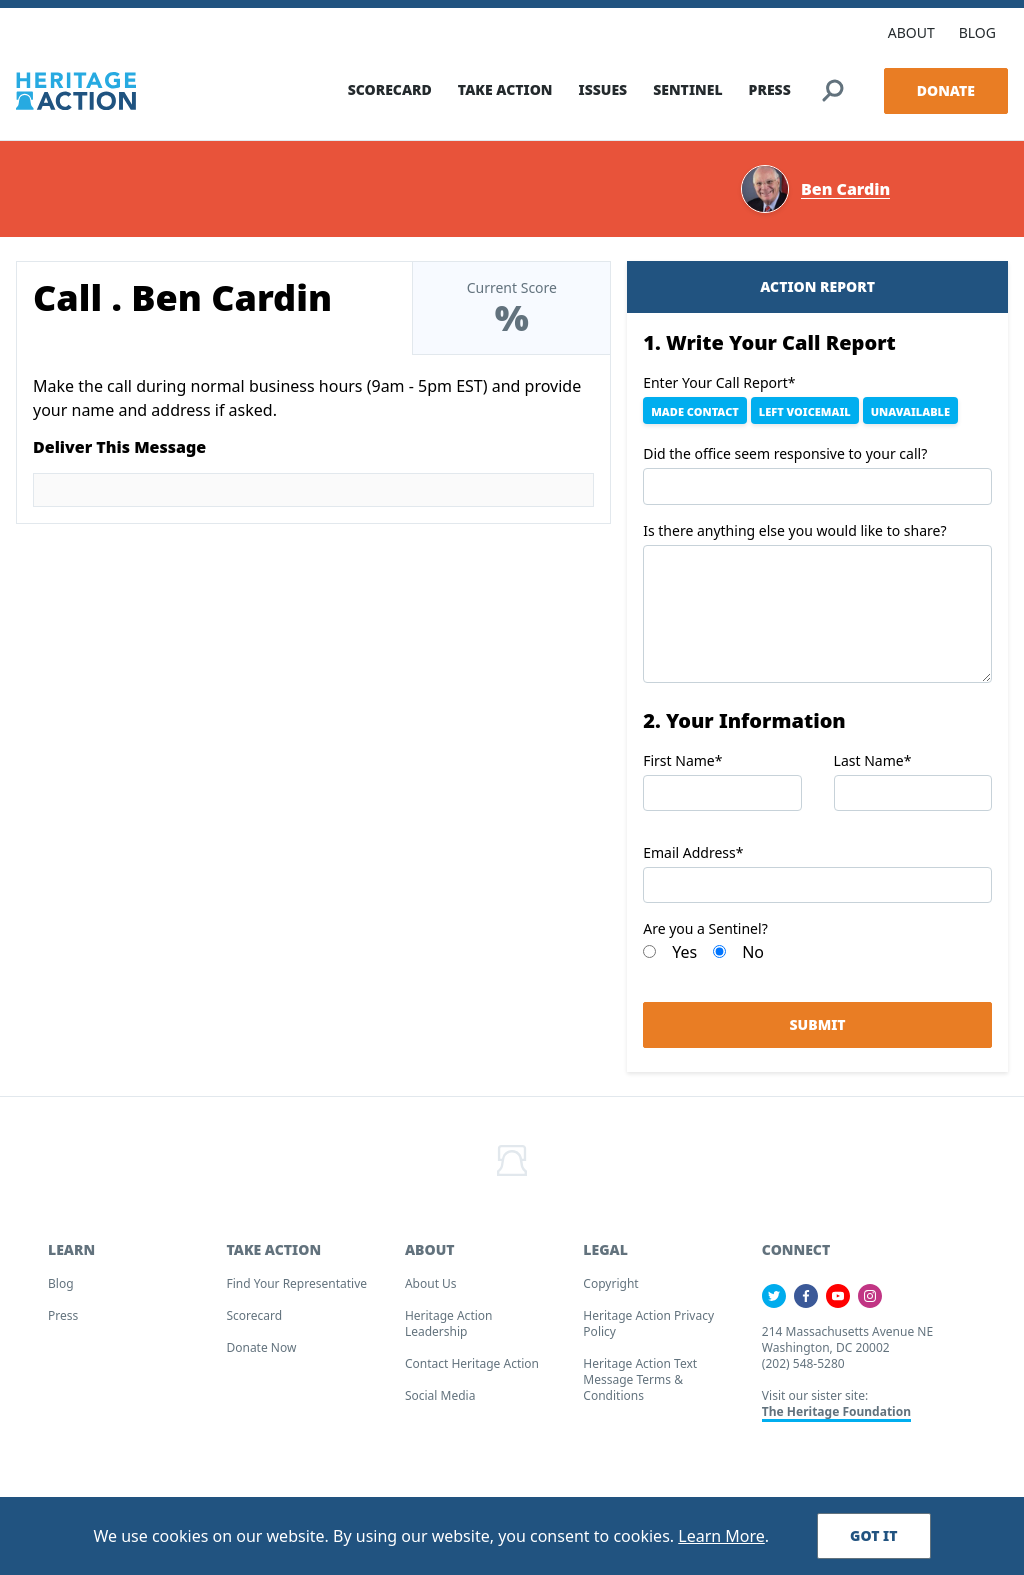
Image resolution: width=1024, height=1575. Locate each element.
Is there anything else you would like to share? (794, 536)
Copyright (610, 1290)
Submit (818, 1031)
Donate (946, 83)
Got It (873, 1535)
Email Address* (693, 859)
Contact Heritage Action (472, 1370)
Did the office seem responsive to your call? (785, 460)
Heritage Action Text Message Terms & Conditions (640, 1386)
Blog (61, 1290)
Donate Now (261, 1354)
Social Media (440, 1402)
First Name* (682, 766)
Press (63, 1322)
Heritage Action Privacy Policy (648, 1330)
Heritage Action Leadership (449, 1330)
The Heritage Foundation (836, 1418)
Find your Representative (296, 1290)
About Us (431, 1290)
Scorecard (254, 1322)
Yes (684, 959)
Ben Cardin (845, 195)
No (753, 959)
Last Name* (873, 766)
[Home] (76, 84)
